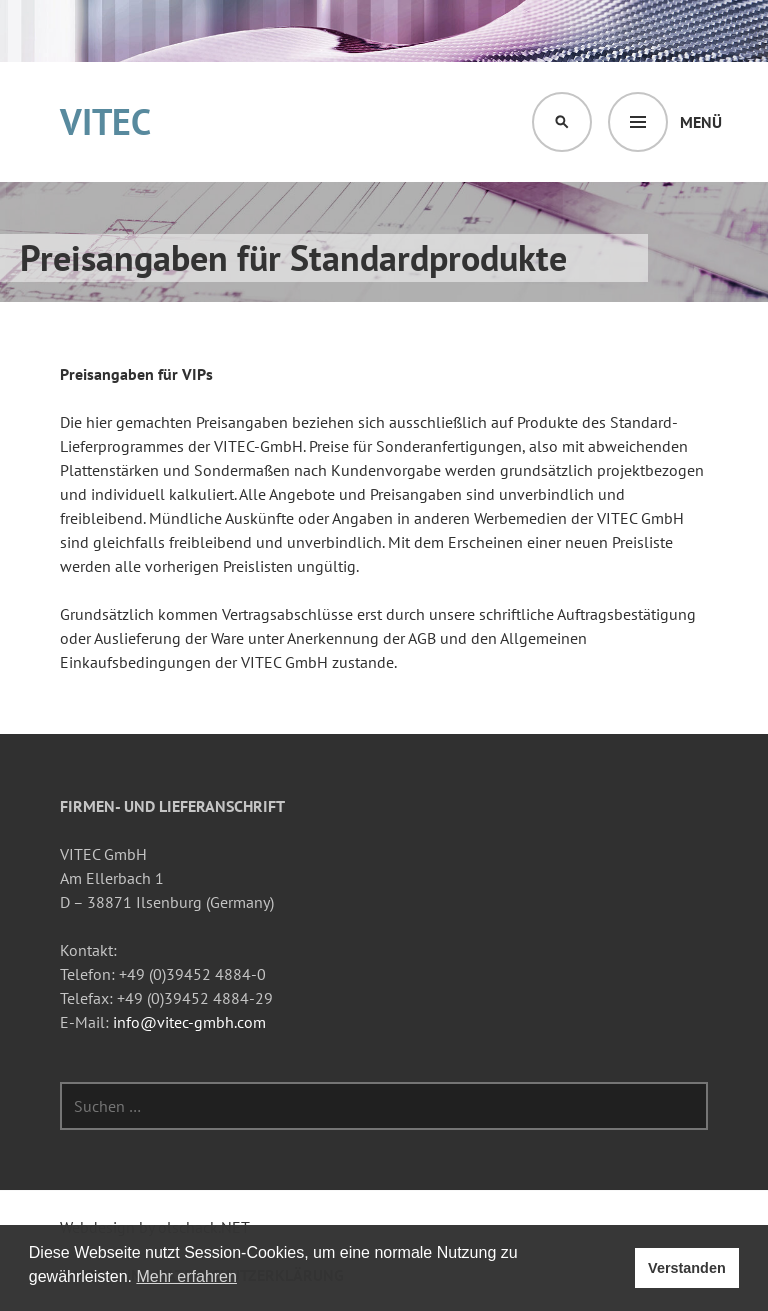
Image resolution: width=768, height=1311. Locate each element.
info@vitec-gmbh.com (189, 1022)
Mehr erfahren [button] (186, 1276)
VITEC (105, 121)
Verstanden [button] (687, 1268)
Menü (701, 122)
